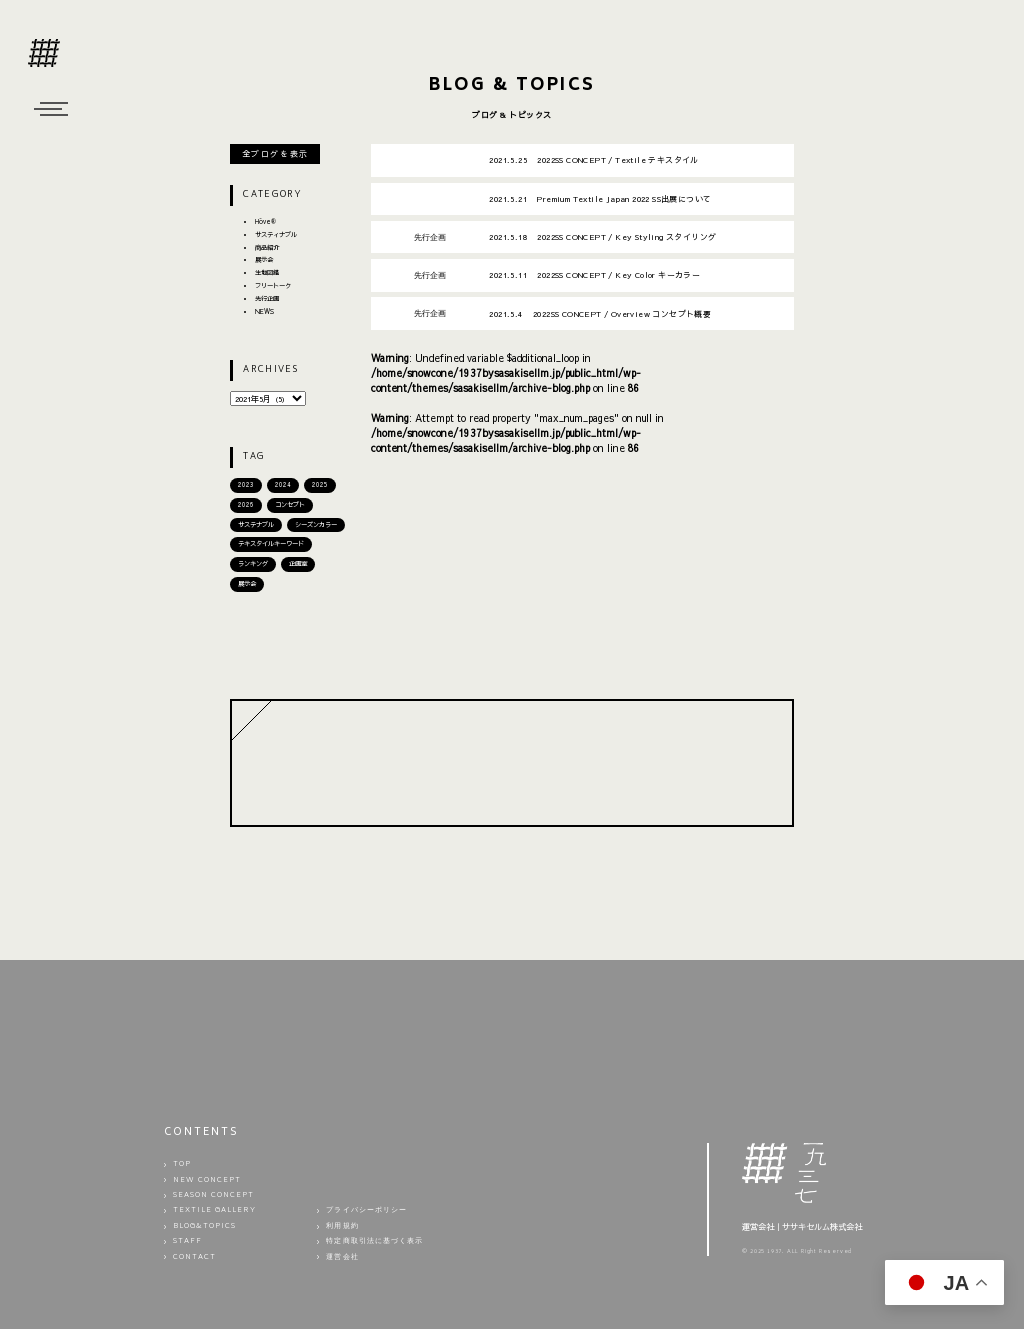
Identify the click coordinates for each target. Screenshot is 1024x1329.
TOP (182, 1164)
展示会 (264, 259)
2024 (283, 484)
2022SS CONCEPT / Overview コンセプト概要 (600, 313)
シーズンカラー (316, 524)
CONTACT (194, 1257)
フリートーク (273, 285)
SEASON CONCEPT (214, 1195)
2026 (246, 504)
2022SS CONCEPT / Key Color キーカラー (594, 274)
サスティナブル (276, 234)
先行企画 (267, 298)
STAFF (187, 1241)
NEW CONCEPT (207, 1180)
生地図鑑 (267, 272)
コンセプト (290, 504)
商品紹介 (267, 247)
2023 (246, 484)
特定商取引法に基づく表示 (374, 1241)
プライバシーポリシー (366, 1211)
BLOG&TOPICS (205, 1226)
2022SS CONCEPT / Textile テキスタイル (593, 159)
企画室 (298, 563)
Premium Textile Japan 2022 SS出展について (600, 198)
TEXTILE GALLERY (214, 1211)
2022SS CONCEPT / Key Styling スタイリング (602, 236)
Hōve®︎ (265, 221)
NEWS (264, 311)
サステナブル (256, 524)
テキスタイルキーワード (271, 543)
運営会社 (342, 1257)
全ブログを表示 (275, 153)
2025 (320, 484)
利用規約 (342, 1226)
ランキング (253, 563)
